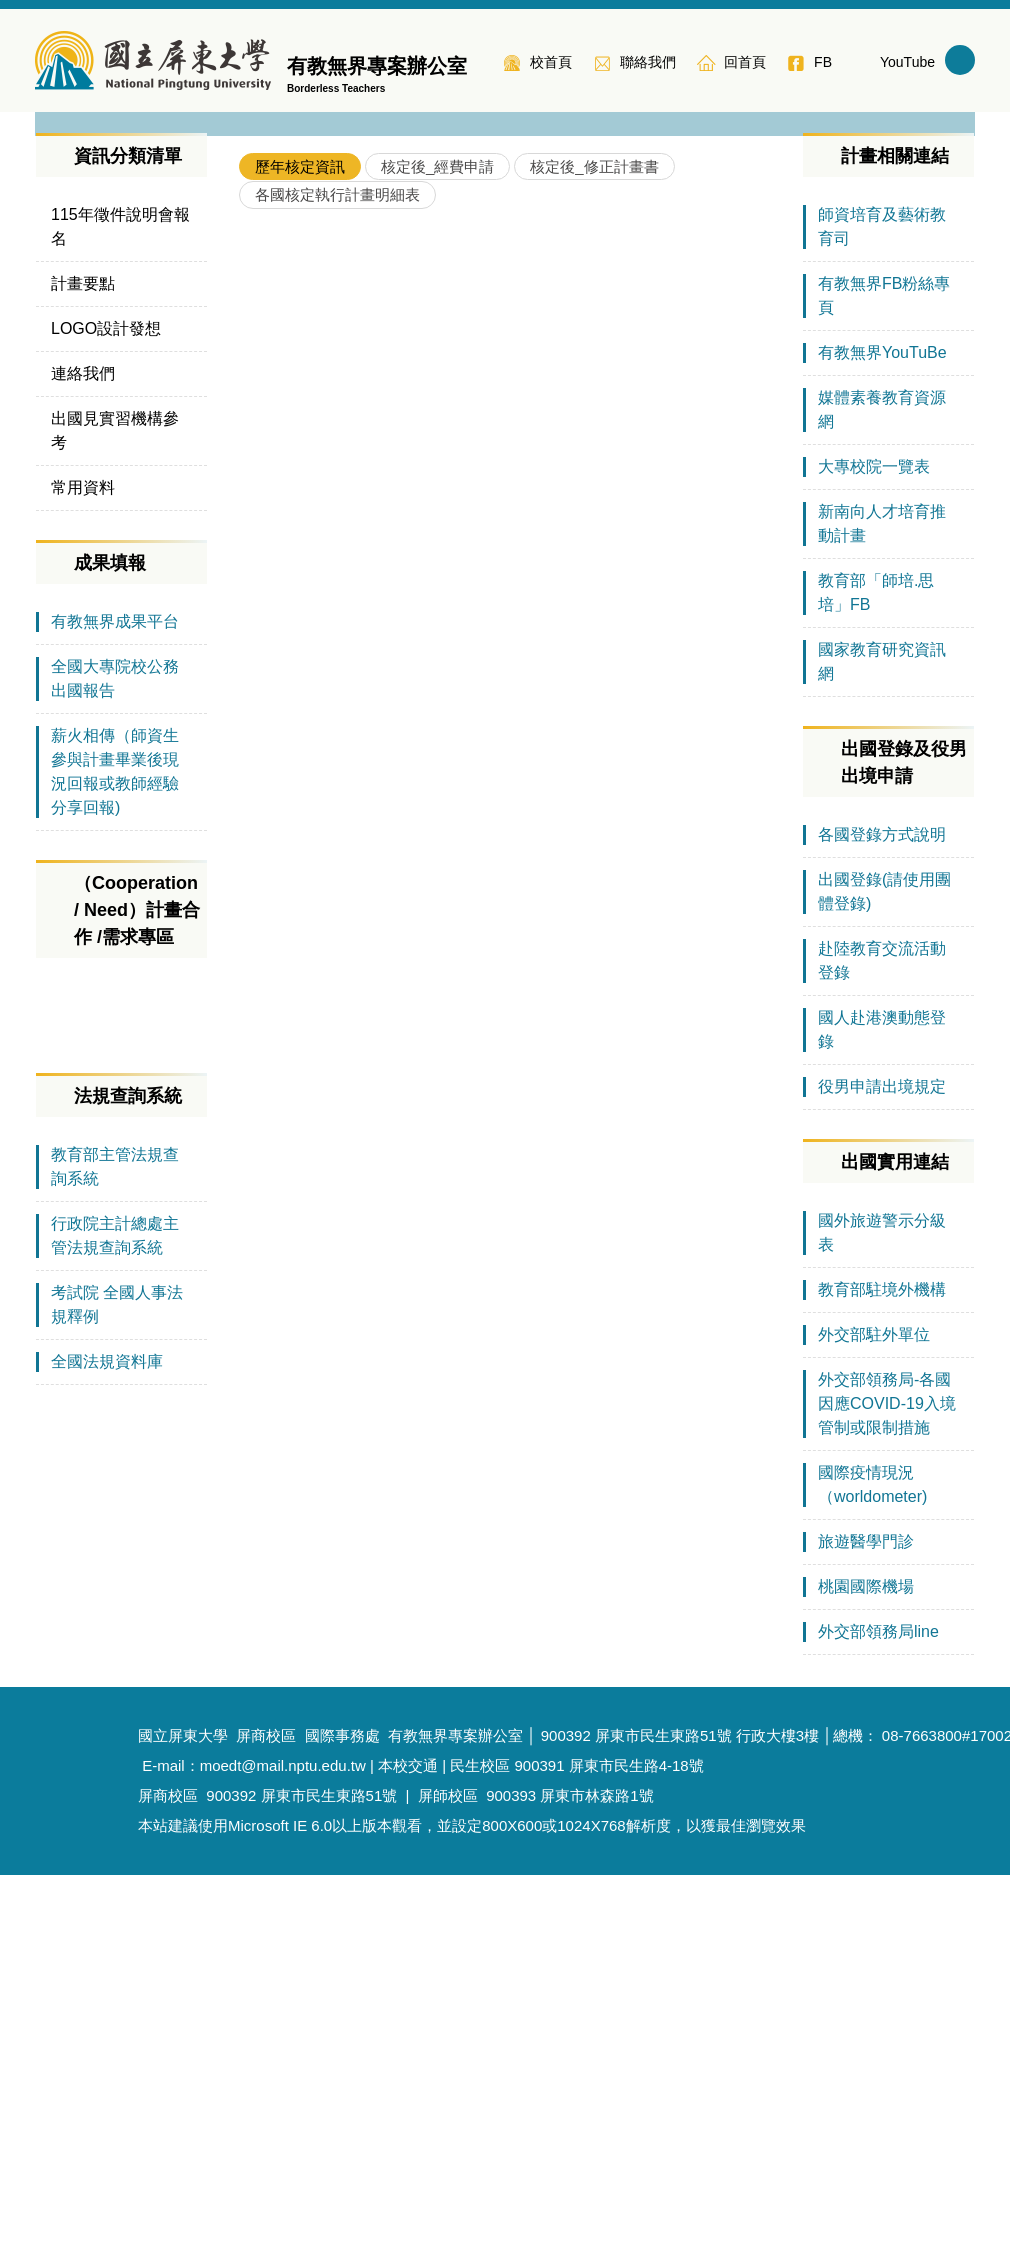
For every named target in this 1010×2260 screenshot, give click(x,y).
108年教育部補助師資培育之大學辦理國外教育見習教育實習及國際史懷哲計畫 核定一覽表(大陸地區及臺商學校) (519, 1080)
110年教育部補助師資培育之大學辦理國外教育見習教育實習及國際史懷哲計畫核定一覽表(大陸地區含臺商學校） (519, 957)
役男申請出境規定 (882, 1471)
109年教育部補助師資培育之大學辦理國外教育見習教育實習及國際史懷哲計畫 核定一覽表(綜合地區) (519, 1039)
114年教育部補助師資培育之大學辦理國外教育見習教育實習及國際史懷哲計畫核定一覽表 (519, 629)
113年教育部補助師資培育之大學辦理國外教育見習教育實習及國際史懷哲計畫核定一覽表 (519, 670)
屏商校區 (168, 2180)
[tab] (300, 551)
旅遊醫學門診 (866, 1926)
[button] (60, 300)
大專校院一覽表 (874, 851)
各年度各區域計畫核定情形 (365, 752)
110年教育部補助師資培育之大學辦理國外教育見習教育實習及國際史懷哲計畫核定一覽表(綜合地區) (519, 916)
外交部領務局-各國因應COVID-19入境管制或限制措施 (887, 1788)
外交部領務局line (878, 2016)
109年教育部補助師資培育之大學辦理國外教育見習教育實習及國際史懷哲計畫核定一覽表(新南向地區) (519, 998)
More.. (752, 1127)
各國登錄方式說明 (882, 1219)
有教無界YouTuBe (882, 737)
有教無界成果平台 (115, 1006)
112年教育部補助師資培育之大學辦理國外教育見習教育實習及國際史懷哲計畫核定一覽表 (519, 711)
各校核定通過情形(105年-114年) (382, 793)
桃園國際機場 (866, 1971)
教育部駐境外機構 (882, 1674)
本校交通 (408, 2150)
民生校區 (480, 2150)
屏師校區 (448, 2180)
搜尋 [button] (960, 60)
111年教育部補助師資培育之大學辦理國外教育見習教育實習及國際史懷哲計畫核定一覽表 (519, 834)
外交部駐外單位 (874, 1719)
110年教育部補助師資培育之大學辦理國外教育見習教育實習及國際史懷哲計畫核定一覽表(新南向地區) (519, 875)
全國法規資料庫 (107, 1796)
